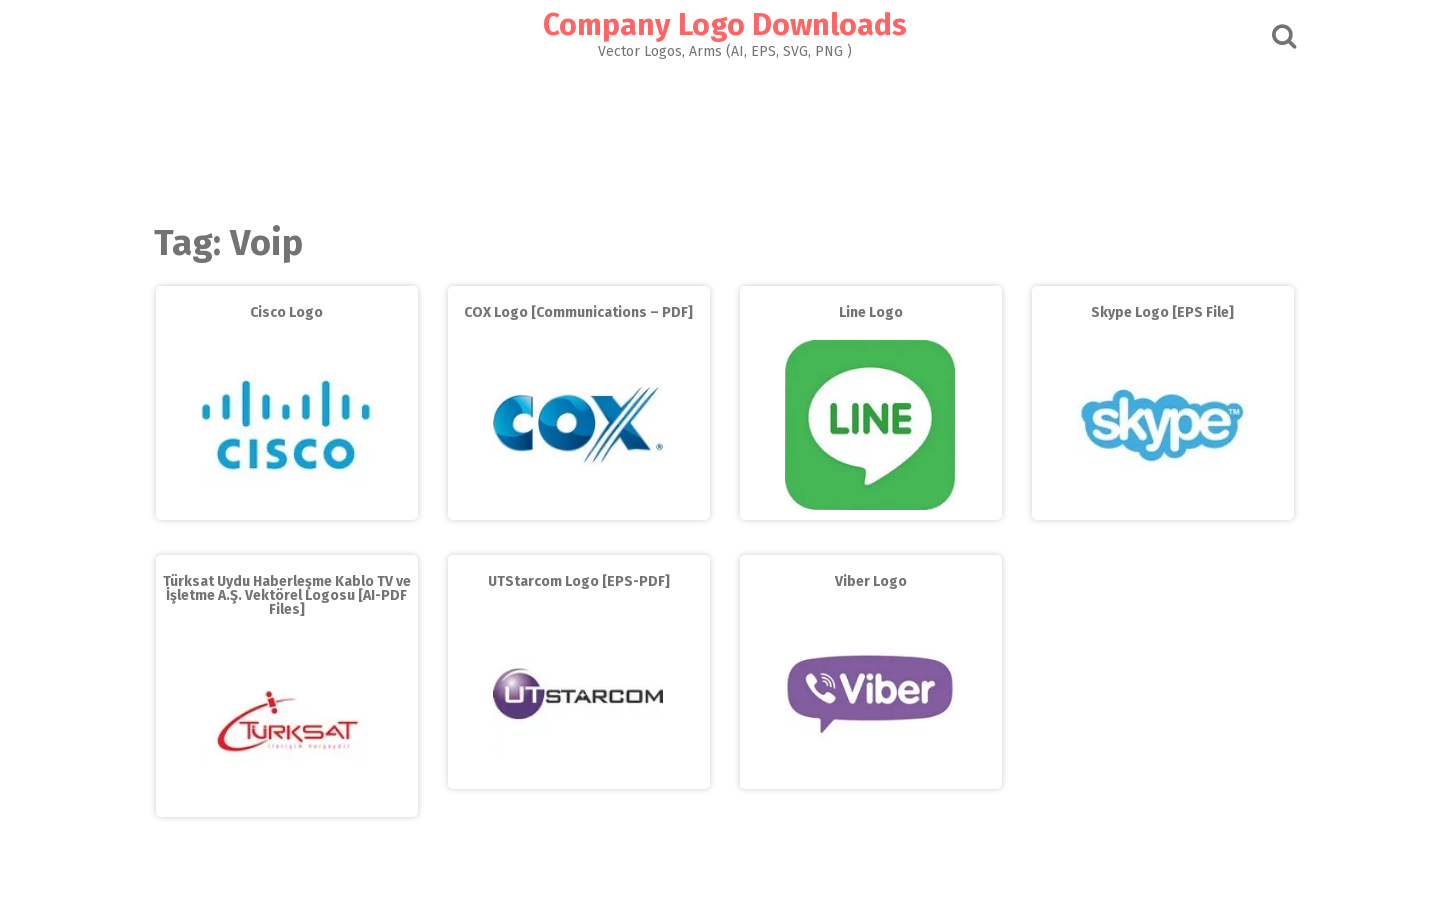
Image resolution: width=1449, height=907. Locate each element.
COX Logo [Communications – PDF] (578, 312)
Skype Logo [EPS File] (1162, 312)
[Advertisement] (725, 136)
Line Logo (871, 312)
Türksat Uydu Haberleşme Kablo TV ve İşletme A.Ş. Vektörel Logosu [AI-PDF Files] (287, 595)
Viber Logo (871, 581)
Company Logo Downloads (725, 25)
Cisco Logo (286, 312)
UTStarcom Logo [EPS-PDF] (579, 581)
